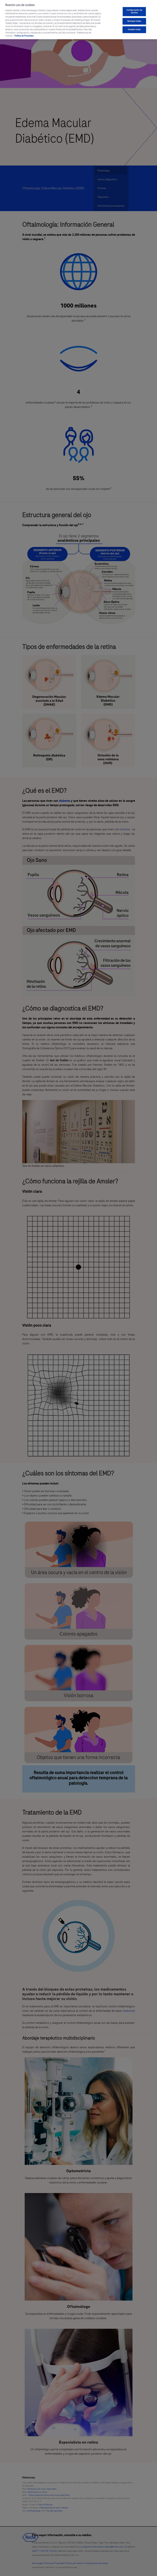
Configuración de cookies (134, 11)
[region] (78, 19)
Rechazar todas (134, 21)
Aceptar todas (134, 30)
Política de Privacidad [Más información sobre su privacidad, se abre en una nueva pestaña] (23, 36)
